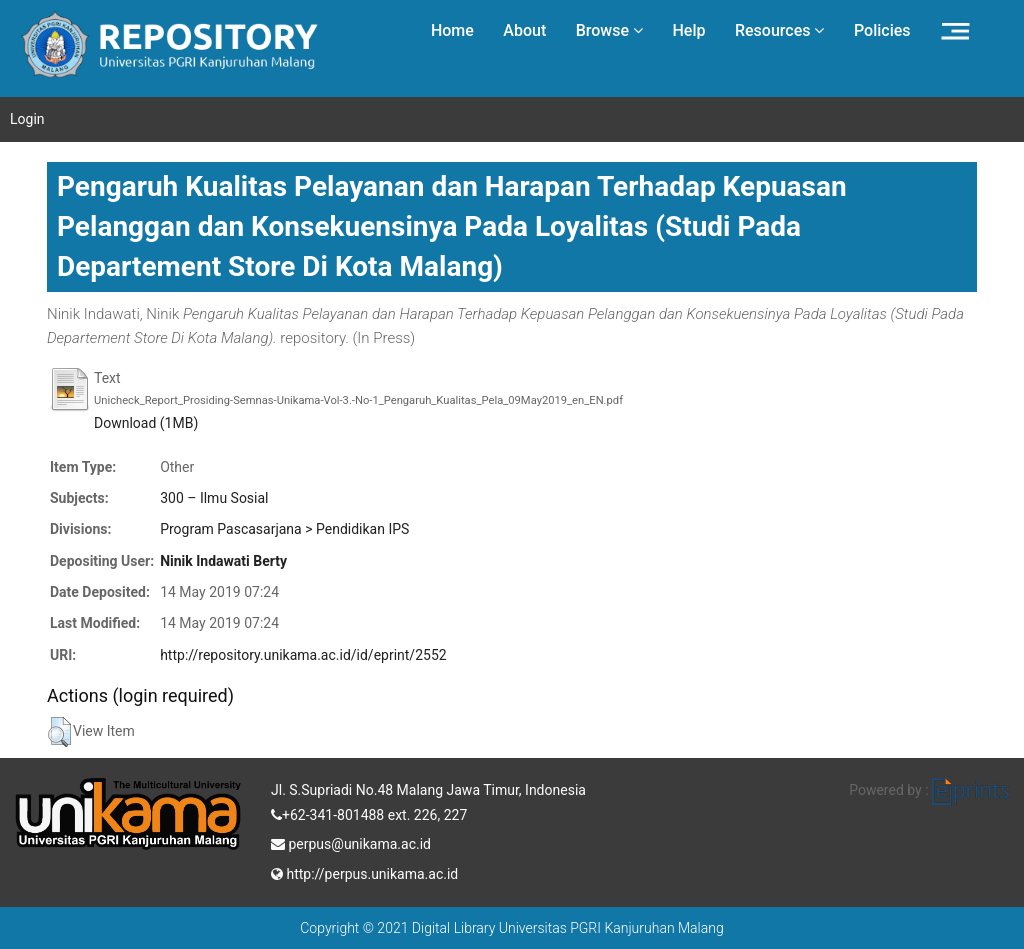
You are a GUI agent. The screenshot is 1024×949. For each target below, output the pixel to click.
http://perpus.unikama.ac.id (364, 872)
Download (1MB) (146, 423)
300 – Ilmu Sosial (214, 498)
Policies (882, 30)
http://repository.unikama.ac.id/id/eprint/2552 (303, 655)
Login (27, 119)
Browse (609, 30)
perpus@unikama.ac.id (351, 842)
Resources (780, 30)
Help (688, 30)
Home (452, 30)
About (524, 30)
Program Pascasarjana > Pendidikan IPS (284, 529)
